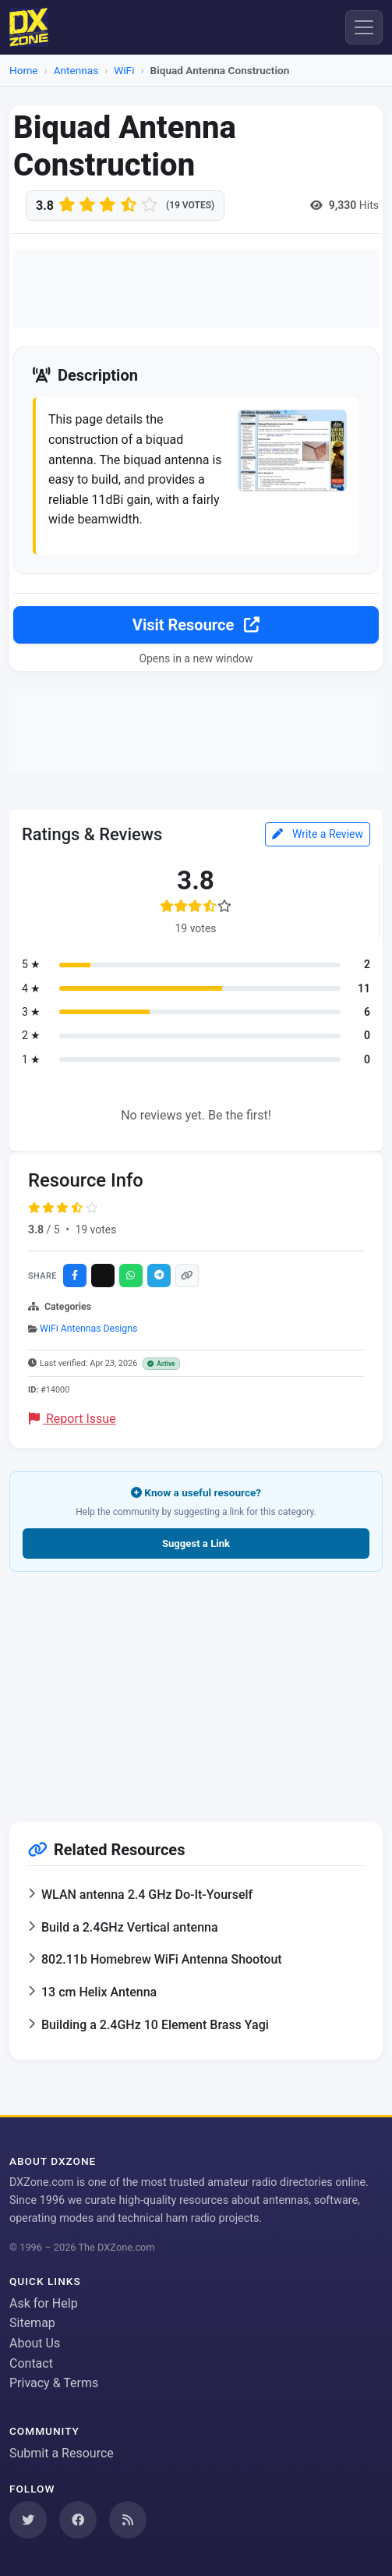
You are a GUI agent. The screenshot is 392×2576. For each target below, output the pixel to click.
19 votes (95, 1229)
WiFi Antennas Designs (88, 1328)
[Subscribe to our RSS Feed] (128, 2520)
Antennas (76, 70)
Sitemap (32, 2322)
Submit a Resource (61, 2453)
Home (23, 70)
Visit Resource (196, 625)
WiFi (124, 70)
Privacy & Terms (53, 2383)
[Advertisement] (196, 289)
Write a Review (317, 834)
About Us (34, 2343)
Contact (31, 2363)
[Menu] (364, 27)
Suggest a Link (196, 1543)
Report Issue (72, 1418)
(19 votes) (190, 205)
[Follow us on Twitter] (28, 2520)
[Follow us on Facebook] (78, 2520)
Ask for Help (43, 2303)
